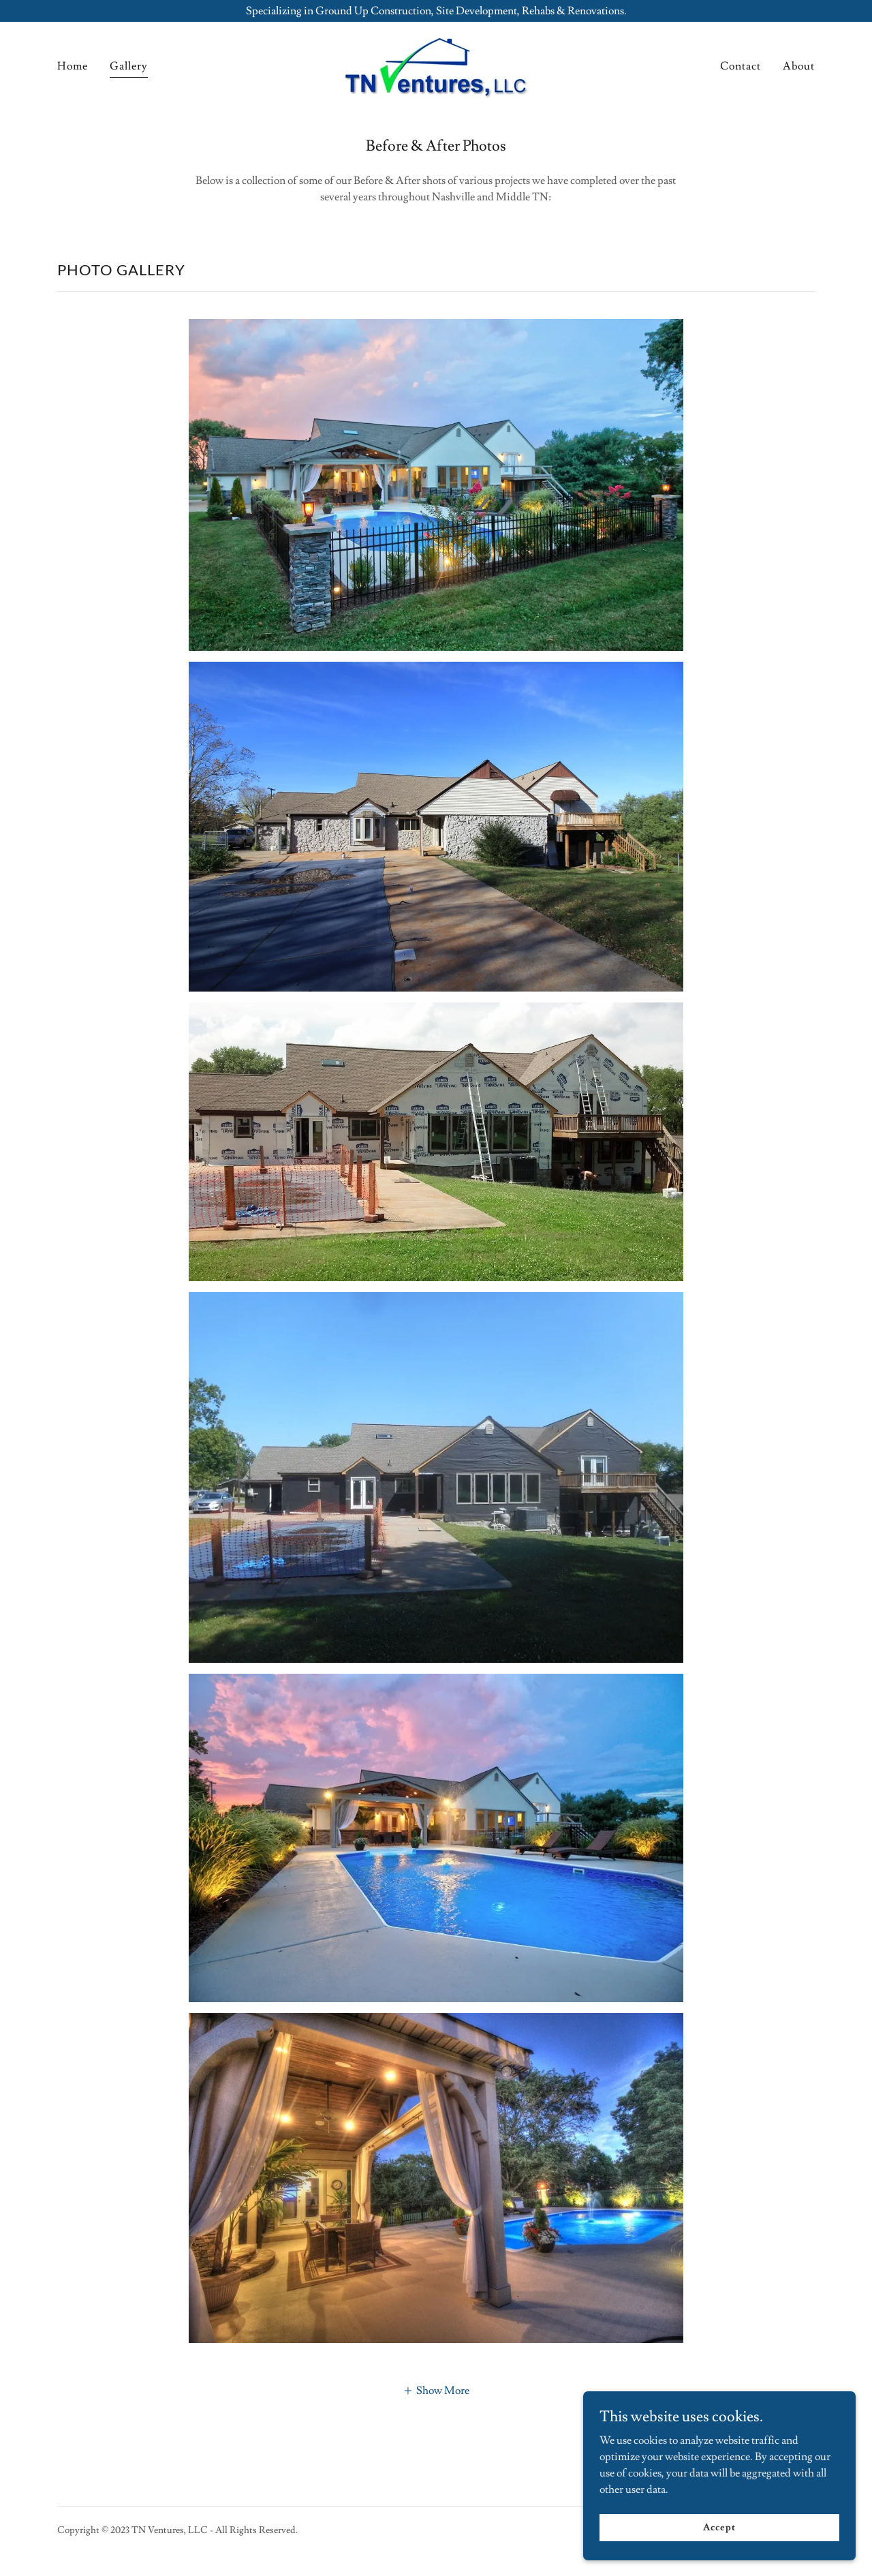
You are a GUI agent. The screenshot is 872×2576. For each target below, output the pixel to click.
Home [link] (72, 66)
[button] (436, 2389)
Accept (719, 2527)
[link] (435, 63)
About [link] (799, 66)
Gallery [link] (129, 66)
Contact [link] (740, 66)
